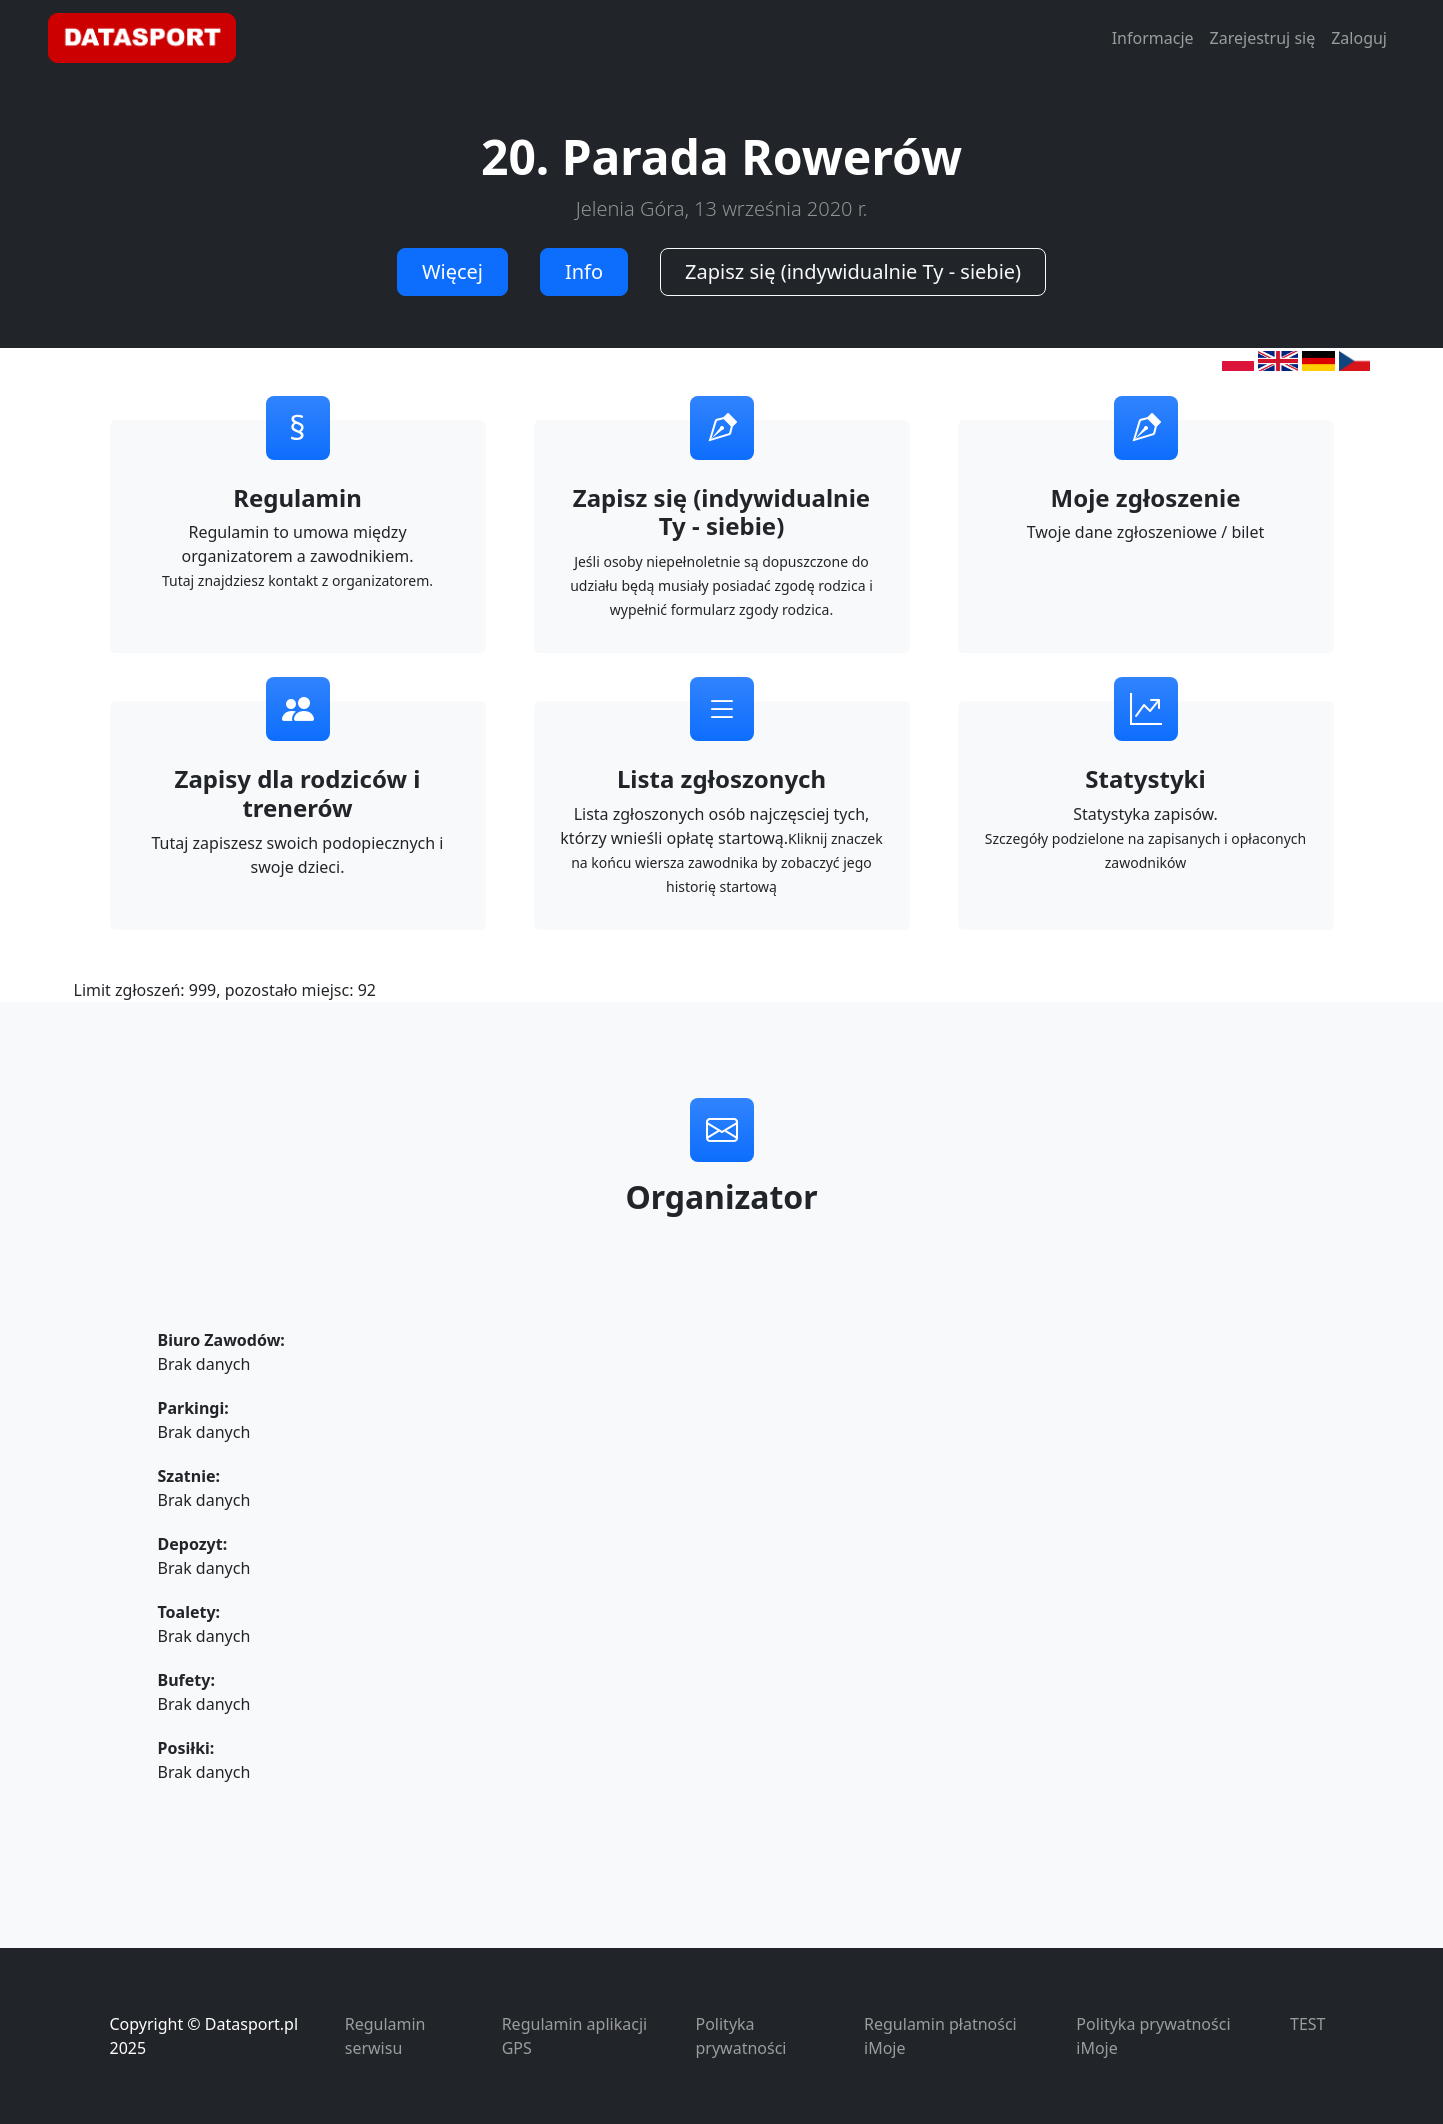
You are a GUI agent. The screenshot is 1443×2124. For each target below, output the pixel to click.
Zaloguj (1359, 38)
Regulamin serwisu (385, 2036)
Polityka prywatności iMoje (1153, 2036)
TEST (1307, 2024)
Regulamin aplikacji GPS (574, 2036)
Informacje (1153, 38)
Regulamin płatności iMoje (940, 2036)
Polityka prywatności (741, 2036)
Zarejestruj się (1263, 38)
